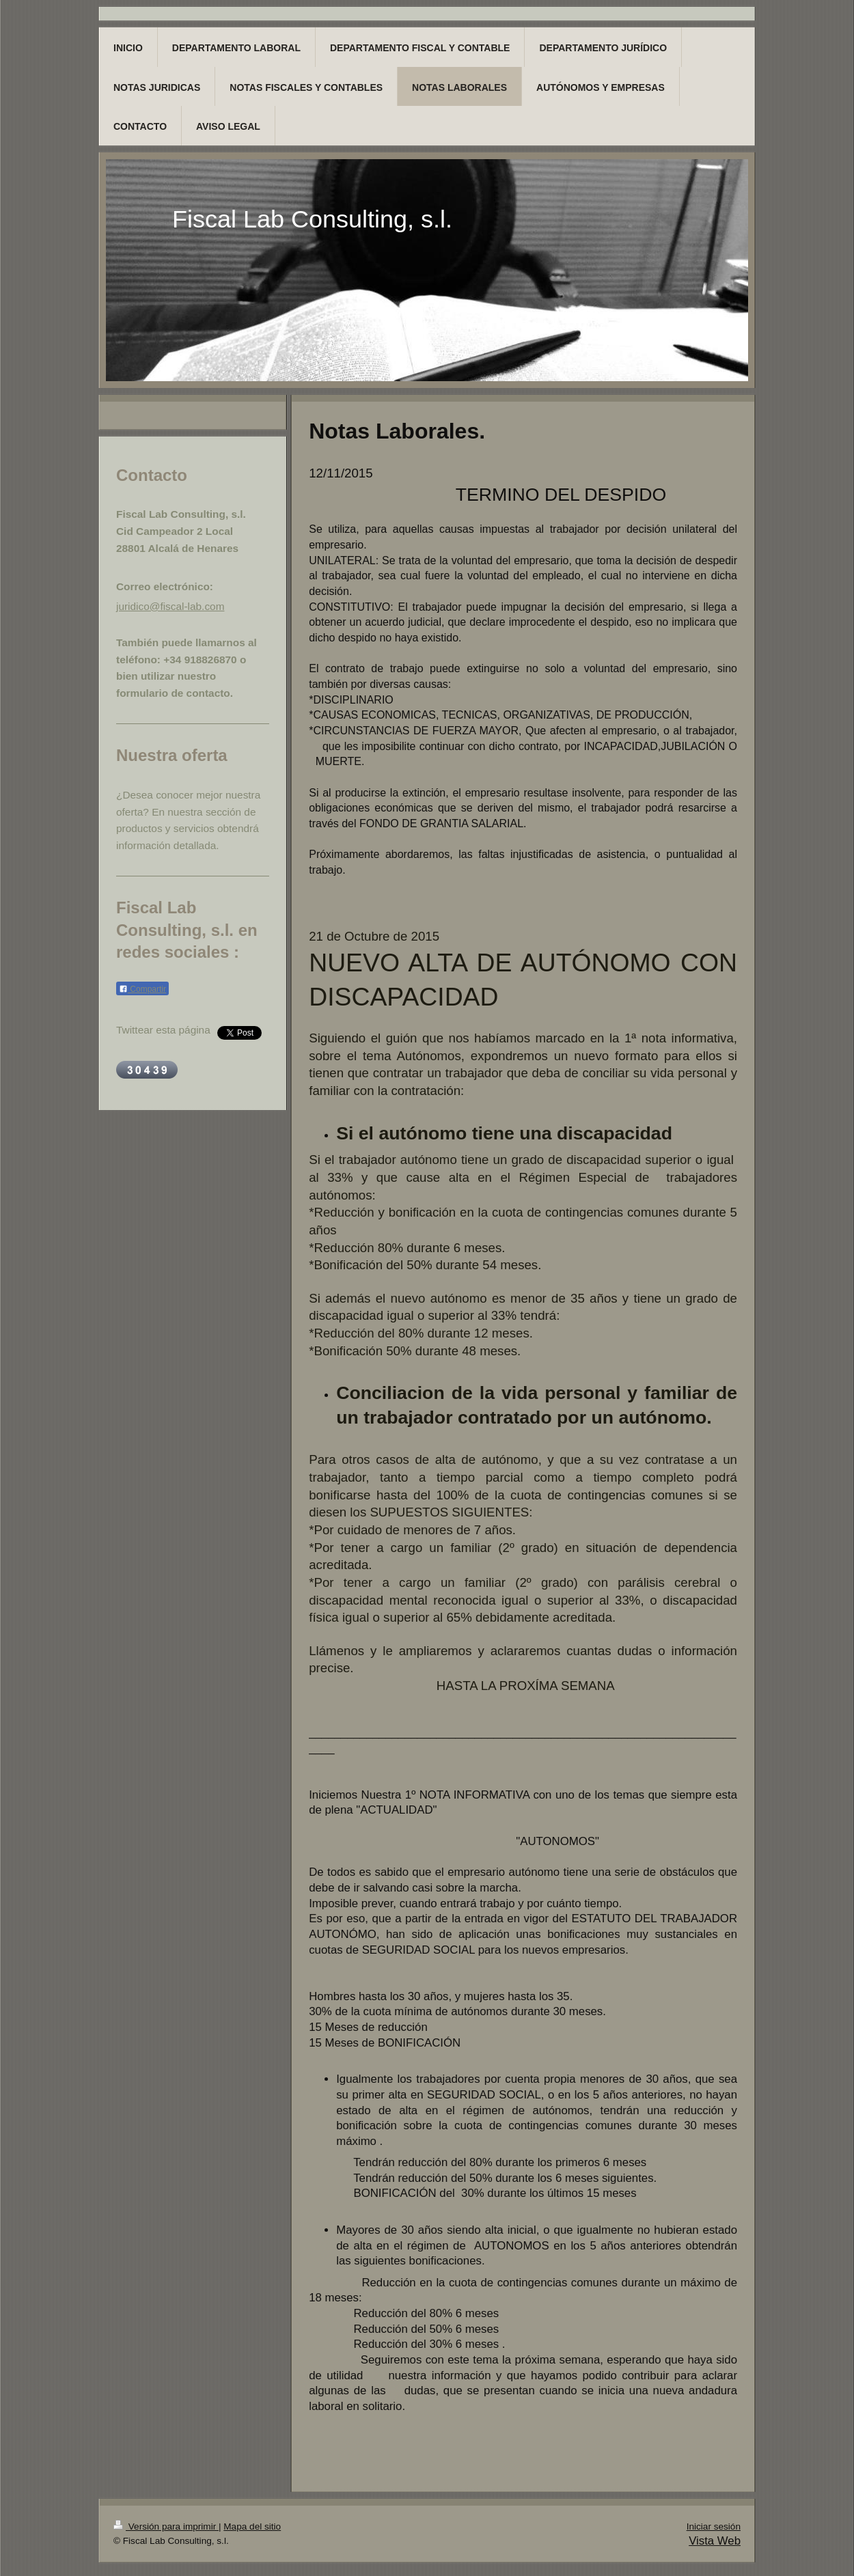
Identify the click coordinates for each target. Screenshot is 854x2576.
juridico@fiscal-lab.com (170, 606)
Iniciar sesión (714, 2526)
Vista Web (715, 2540)
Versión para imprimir (166, 2526)
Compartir (142, 989)
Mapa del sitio (252, 2526)
